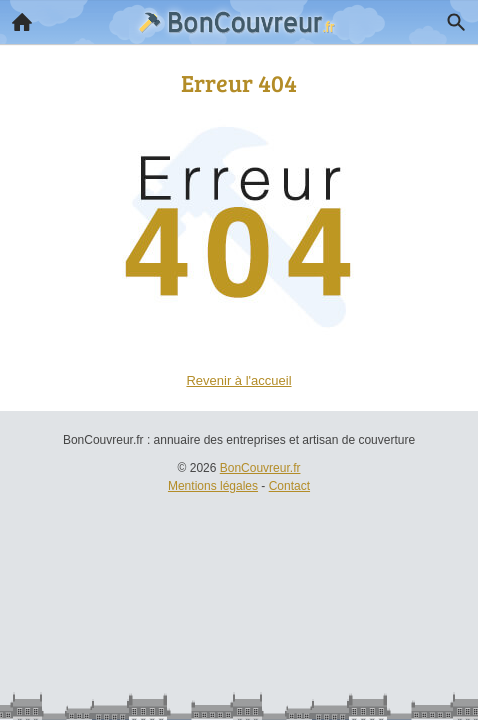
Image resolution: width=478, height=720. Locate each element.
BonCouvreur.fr (260, 468)
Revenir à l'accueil (238, 380)
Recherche (451, 18)
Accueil (16, 17)
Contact (289, 486)
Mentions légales (213, 486)
